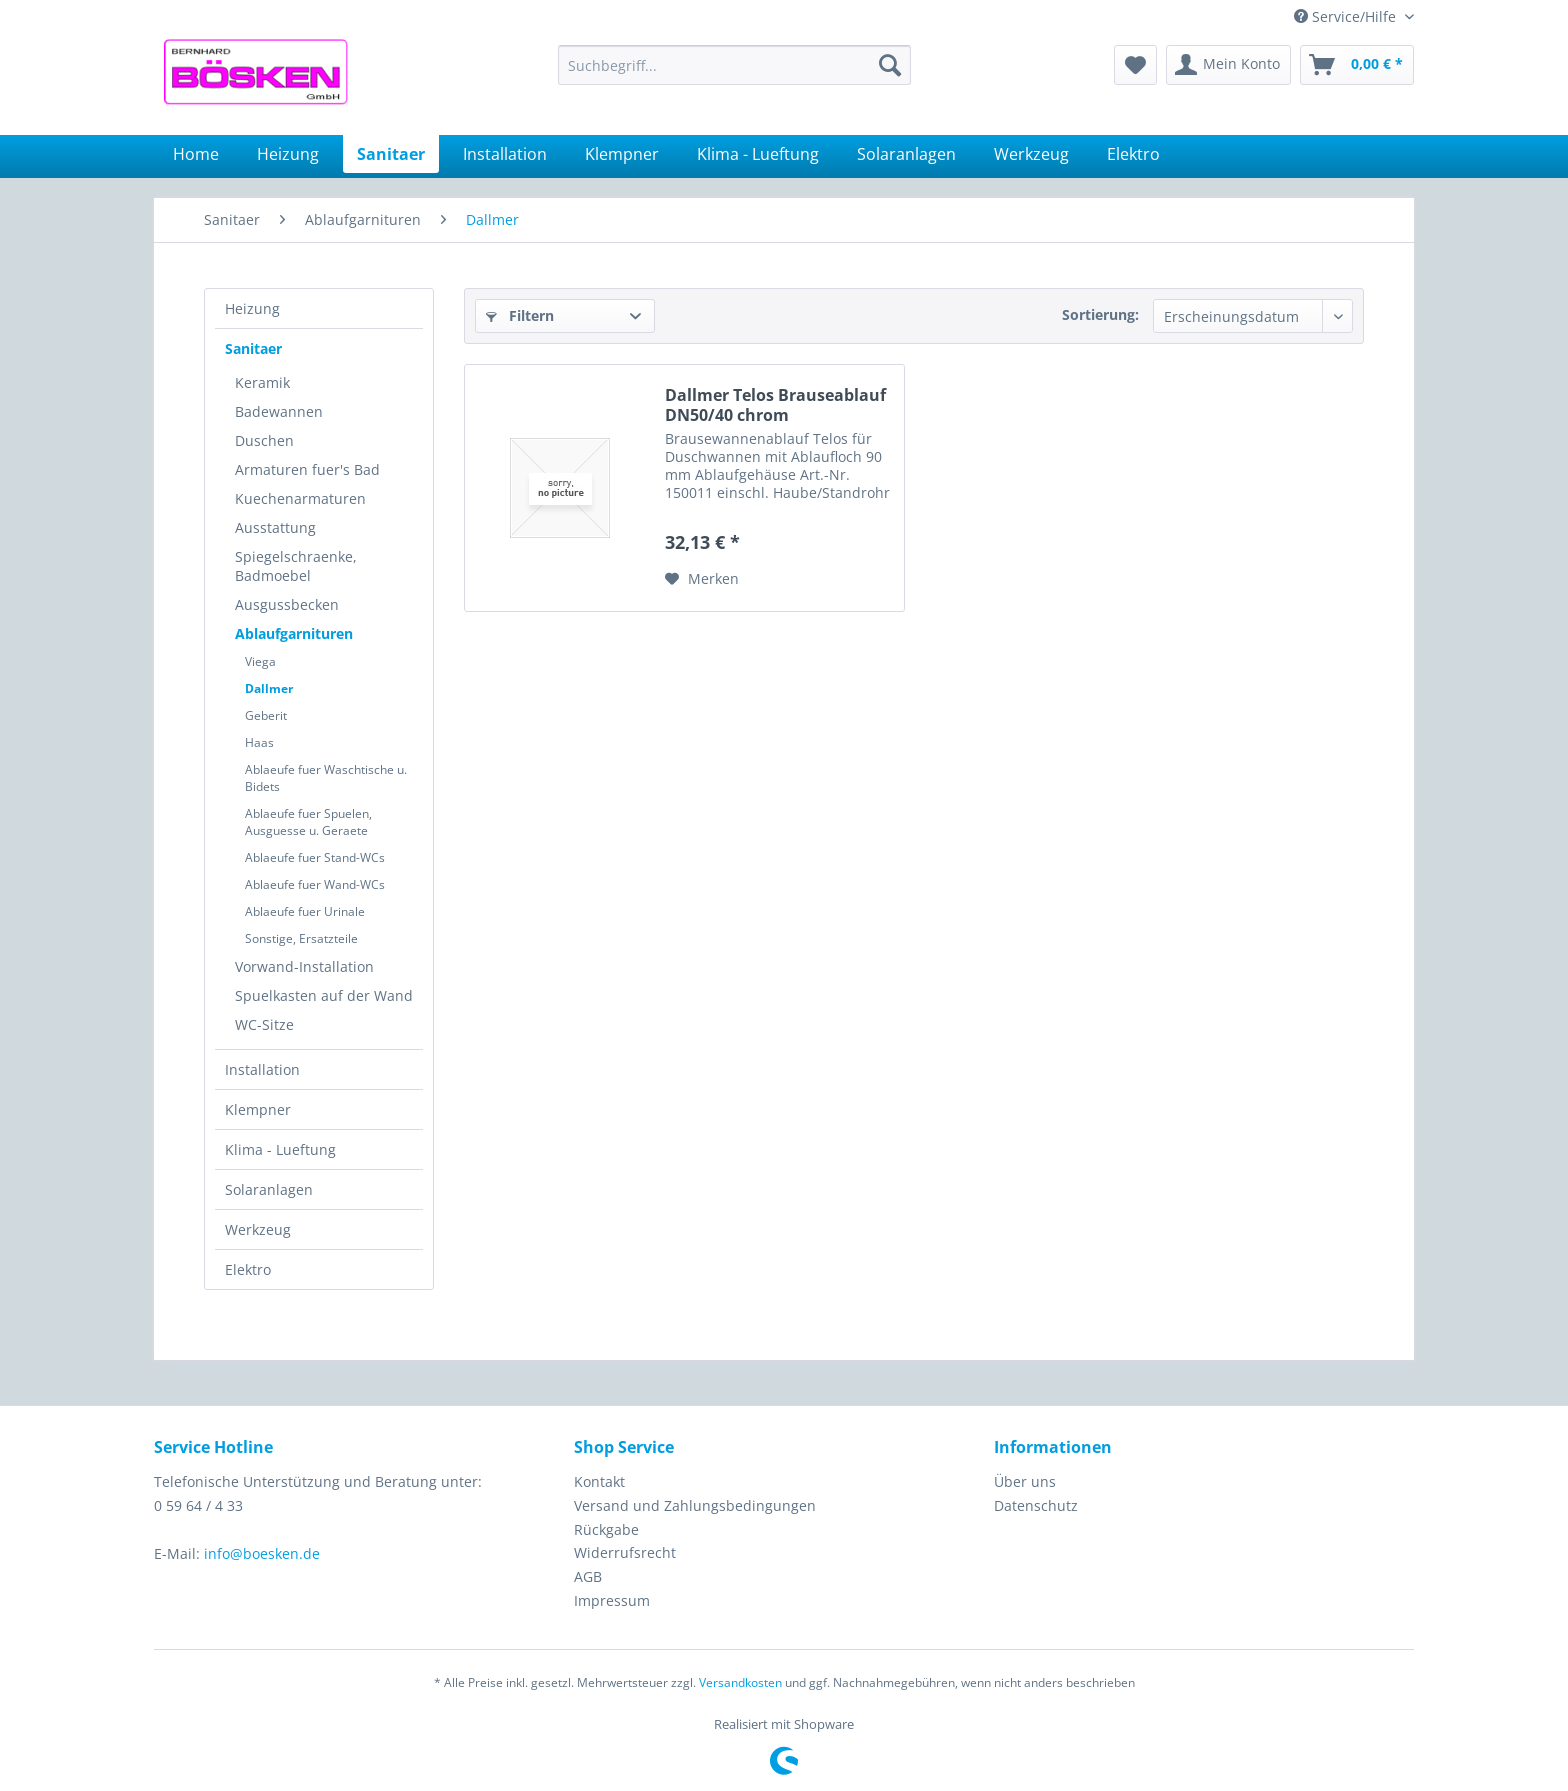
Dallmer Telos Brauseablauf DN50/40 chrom (775, 405)
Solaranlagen (269, 1189)
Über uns (1025, 1481)
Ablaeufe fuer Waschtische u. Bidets (326, 778)
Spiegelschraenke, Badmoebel (296, 566)
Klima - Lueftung (280, 1149)
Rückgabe (606, 1529)
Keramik (262, 382)
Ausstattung (275, 527)
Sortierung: (1100, 314)
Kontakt (599, 1481)
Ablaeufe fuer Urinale (305, 911)
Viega (260, 661)
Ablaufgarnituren (294, 633)
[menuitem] (734, 65)
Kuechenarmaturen (300, 498)
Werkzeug (258, 1229)
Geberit (266, 715)
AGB (588, 1576)
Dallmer (269, 688)
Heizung (252, 308)
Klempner (258, 1109)
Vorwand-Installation (304, 966)
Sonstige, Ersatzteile (301, 938)
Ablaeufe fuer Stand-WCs (315, 857)
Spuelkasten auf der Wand (324, 995)
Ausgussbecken (287, 604)
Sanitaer (253, 348)
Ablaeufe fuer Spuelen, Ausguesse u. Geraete (308, 822)
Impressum (612, 1600)
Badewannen (279, 411)
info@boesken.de (262, 1553)
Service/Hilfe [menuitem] (1347, 16)
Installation (262, 1069)
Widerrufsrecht (625, 1552)
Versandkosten (740, 1682)
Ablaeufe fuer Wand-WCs (315, 884)
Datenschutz (1036, 1505)
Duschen (264, 440)
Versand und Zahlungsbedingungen (695, 1505)
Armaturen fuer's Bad (307, 469)
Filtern (520, 315)
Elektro (248, 1269)
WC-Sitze (264, 1024)
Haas (259, 742)
